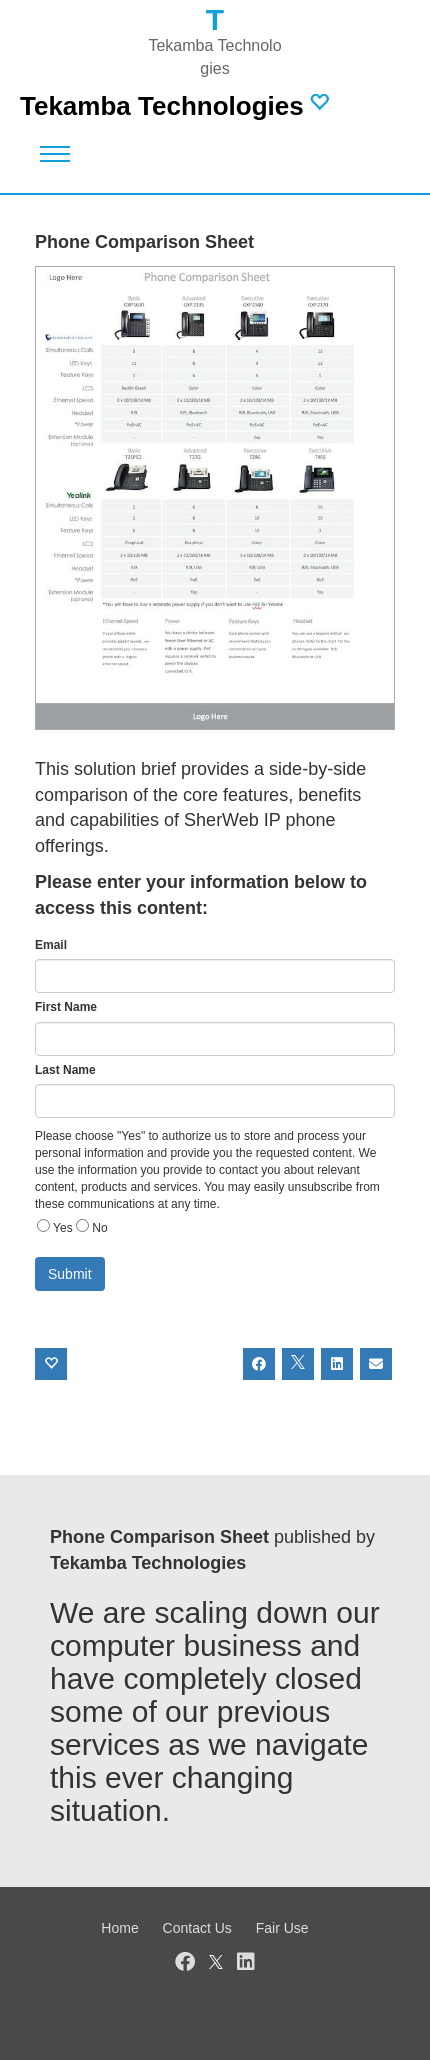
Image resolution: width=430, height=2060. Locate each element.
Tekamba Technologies (162, 106)
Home (119, 1928)
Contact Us (197, 1928)
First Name (66, 1007)
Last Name (65, 1070)
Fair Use (282, 1928)
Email (51, 945)
